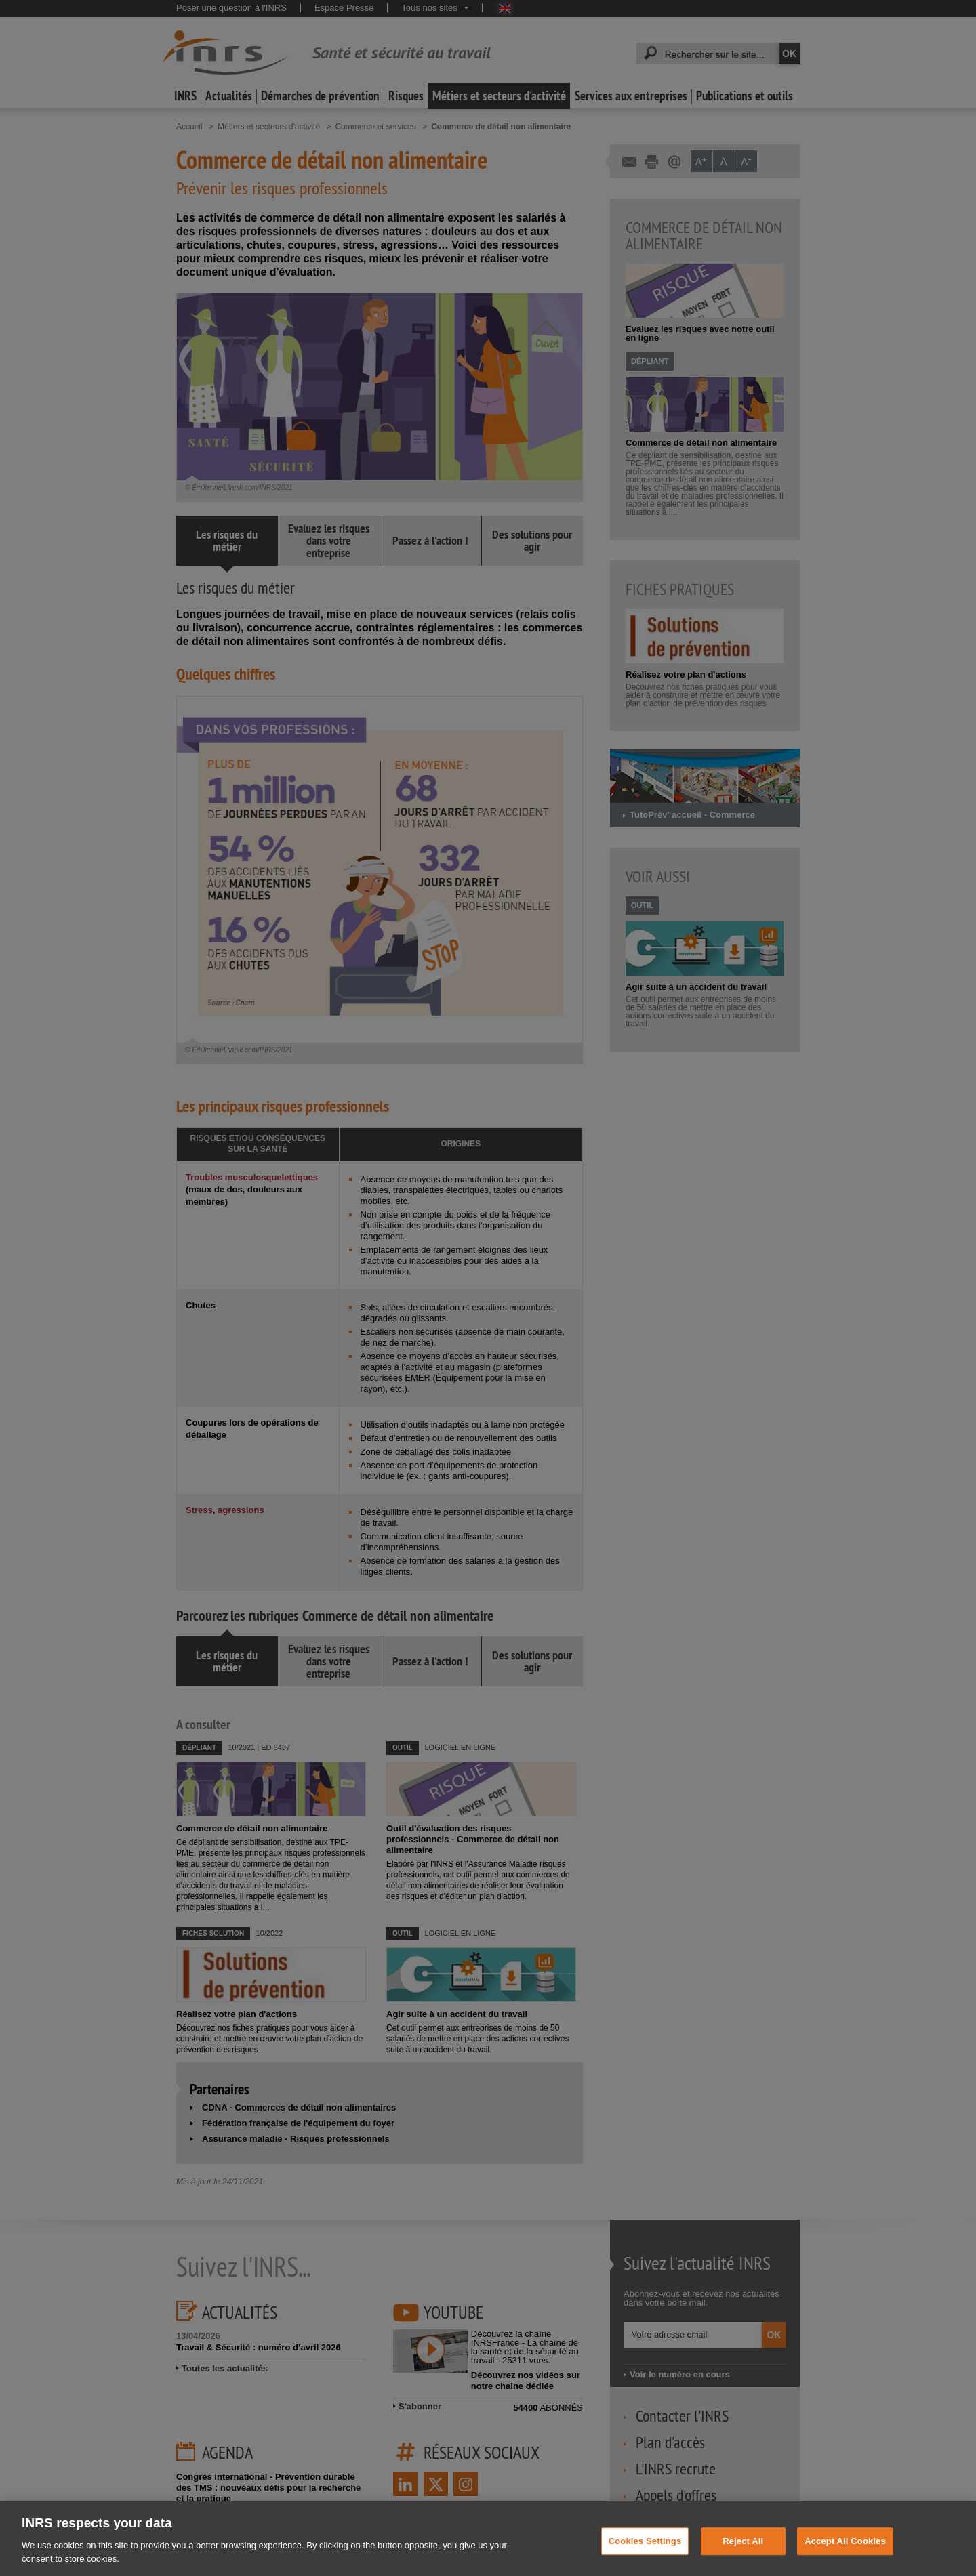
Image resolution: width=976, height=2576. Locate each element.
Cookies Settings (645, 2554)
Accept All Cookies (845, 2554)
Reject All (743, 2554)
